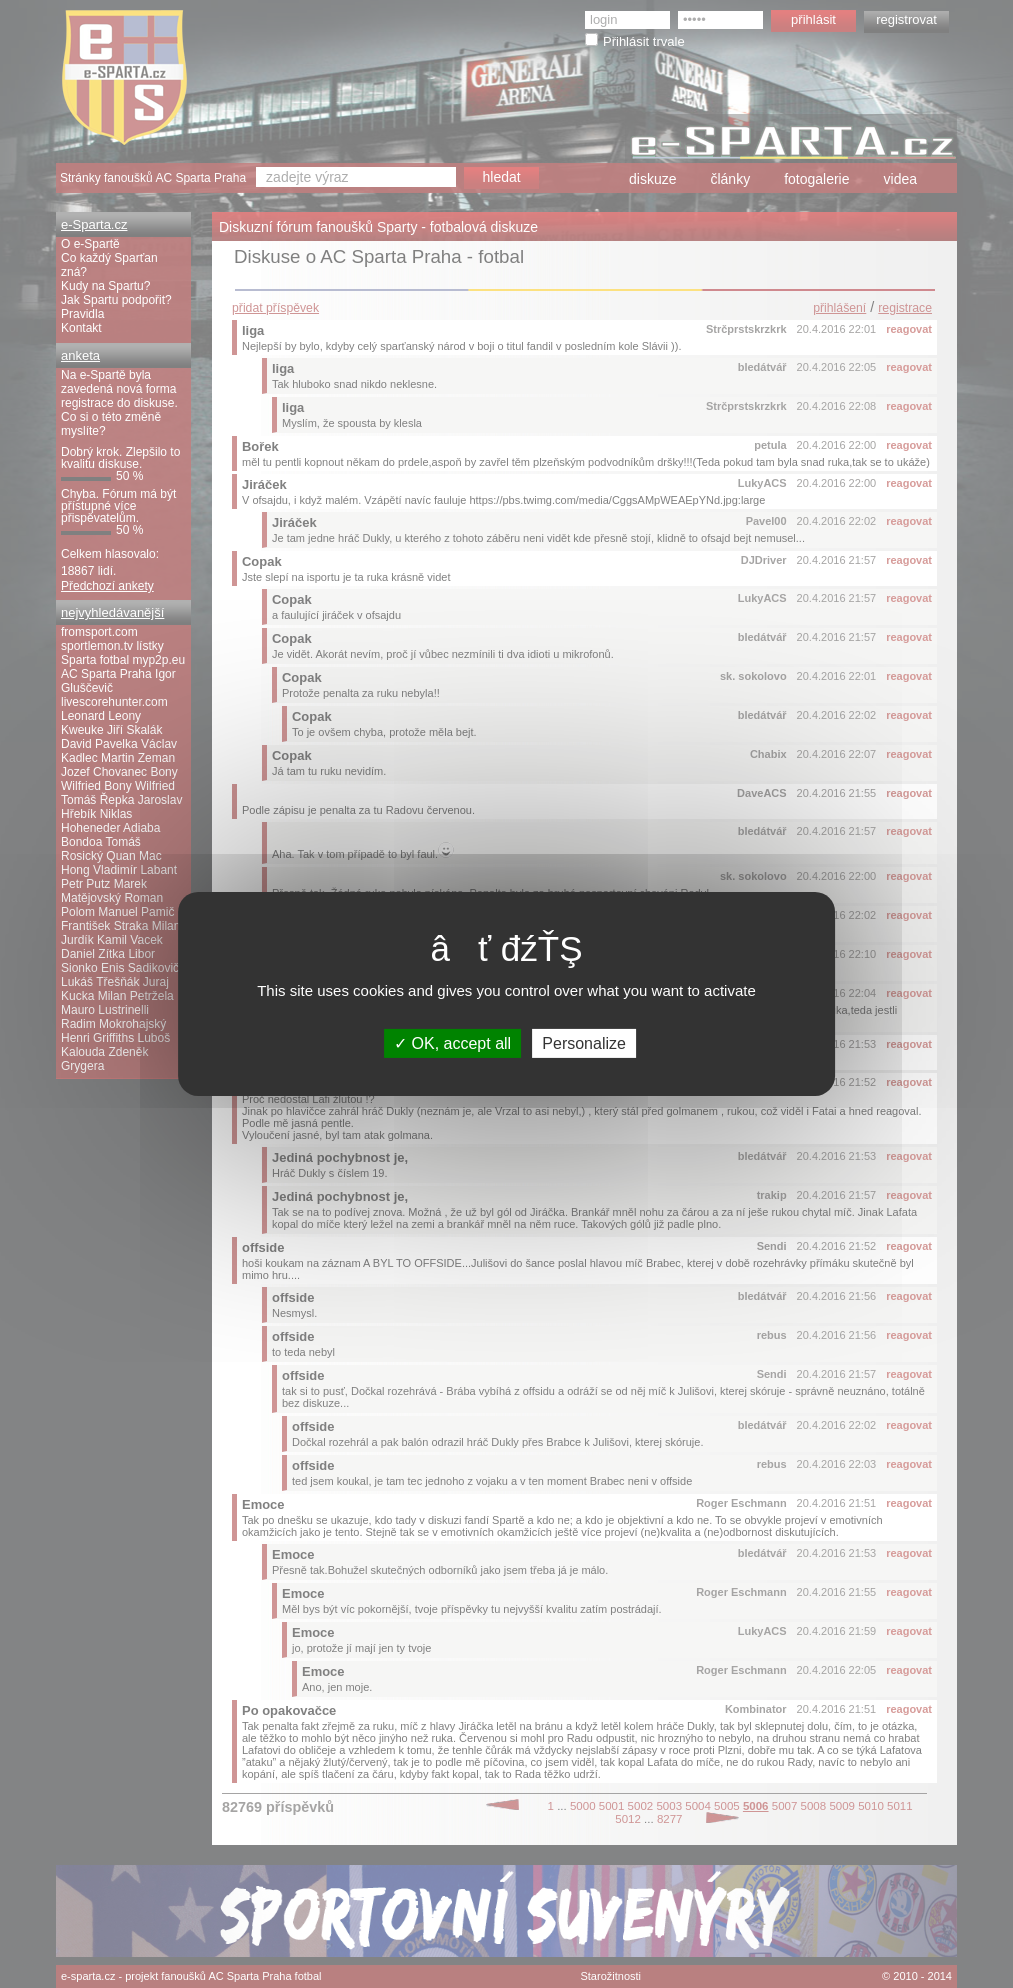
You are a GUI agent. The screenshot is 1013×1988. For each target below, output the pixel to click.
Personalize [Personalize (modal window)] (584, 1043)
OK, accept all (452, 1043)
